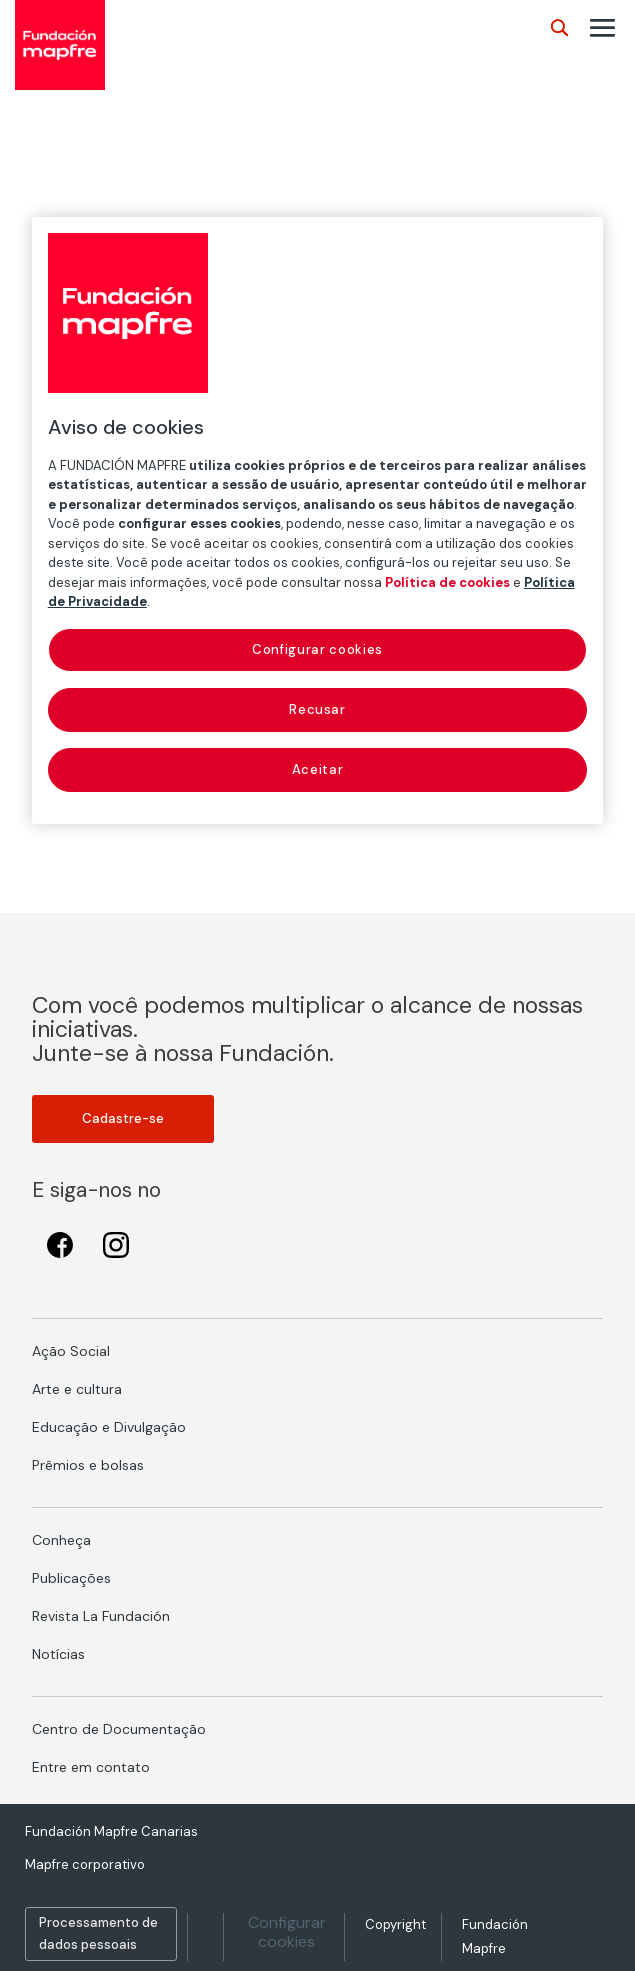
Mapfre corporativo (85, 1864)
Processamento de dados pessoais (98, 1933)
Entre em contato (91, 1767)
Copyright (395, 1924)
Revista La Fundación (101, 1616)
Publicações (71, 1578)
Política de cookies (447, 582)
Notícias (58, 1654)
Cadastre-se (123, 1118)
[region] (318, 521)
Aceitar (318, 769)
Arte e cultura (77, 1389)
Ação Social (71, 1351)
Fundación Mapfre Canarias (111, 1831)
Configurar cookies (287, 1932)
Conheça (61, 1540)
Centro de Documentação (119, 1729)
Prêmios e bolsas (88, 1465)
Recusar (317, 709)
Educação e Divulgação (109, 1427)
